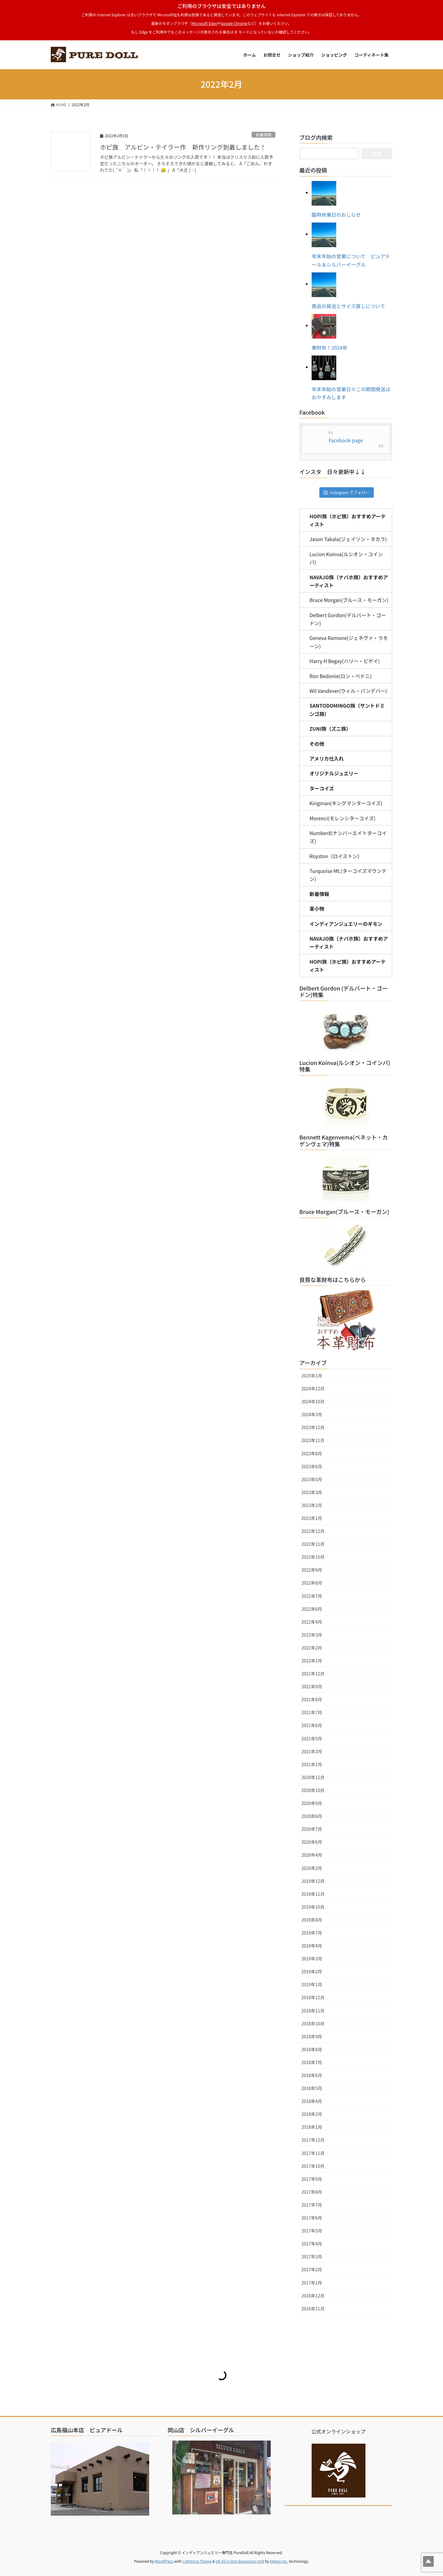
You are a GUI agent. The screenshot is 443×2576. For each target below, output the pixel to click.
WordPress (164, 2561)
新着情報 (263, 135)
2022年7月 (311, 1596)
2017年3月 (311, 2256)
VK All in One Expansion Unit (240, 2561)
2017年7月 (311, 2205)
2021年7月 (311, 1712)
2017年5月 (311, 2231)
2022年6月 (311, 1609)
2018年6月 (311, 2075)
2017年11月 (313, 2153)
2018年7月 (311, 2062)
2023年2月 (311, 1505)
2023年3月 (311, 1492)
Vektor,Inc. (279, 2561)
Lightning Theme (197, 2561)
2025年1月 (311, 1375)
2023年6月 (311, 1466)
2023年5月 (311, 1479)
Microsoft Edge (204, 23)
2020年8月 (311, 1816)
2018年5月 (311, 2088)
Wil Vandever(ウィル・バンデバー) (348, 690)
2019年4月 (311, 1946)
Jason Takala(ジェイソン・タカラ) (348, 539)
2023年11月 (313, 1440)
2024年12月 (313, 1388)
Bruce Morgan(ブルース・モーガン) (349, 600)
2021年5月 (311, 1738)
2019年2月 (311, 1971)
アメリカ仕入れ (326, 758)
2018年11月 (313, 2010)
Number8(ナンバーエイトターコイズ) (348, 837)
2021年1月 (311, 1764)
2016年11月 (313, 2308)
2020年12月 (313, 1777)
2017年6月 (311, 2218)
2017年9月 (311, 2179)
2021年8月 (311, 1699)
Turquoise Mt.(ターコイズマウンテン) (348, 874)
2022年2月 (311, 1648)
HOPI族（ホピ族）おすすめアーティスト (347, 520)
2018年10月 (313, 2023)
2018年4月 (311, 2101)
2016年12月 (313, 2296)
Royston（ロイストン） (335, 856)
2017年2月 (311, 2269)
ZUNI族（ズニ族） (330, 728)
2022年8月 (311, 1583)
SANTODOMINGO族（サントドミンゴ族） (347, 709)
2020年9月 (311, 1803)
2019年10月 (313, 1907)
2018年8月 (311, 2049)
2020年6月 (311, 1842)
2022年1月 (311, 1661)
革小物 (316, 908)
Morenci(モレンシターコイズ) (342, 818)
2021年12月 (313, 1673)
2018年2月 (311, 2114)
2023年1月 (311, 1518)
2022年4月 (311, 1622)
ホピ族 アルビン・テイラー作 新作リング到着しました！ (183, 147)
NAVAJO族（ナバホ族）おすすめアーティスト (348, 581)
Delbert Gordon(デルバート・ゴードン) (347, 619)
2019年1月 (311, 1984)
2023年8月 (311, 1453)
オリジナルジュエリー (333, 773)
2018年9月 (311, 2036)
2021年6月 (311, 1725)
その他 (316, 743)
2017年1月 (311, 2283)
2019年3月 (311, 1958)
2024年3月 (311, 1414)
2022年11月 (313, 1544)
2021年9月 (311, 1686)
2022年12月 (313, 1531)
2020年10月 (313, 1790)
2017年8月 (311, 2192)
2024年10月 (313, 1401)
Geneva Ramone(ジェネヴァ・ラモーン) (348, 641)
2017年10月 (313, 2166)
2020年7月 (311, 1829)
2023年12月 (313, 1427)
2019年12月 (313, 1881)
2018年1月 (311, 2127)
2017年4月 (311, 2243)
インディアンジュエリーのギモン (345, 923)
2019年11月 (313, 1894)
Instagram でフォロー (346, 492)
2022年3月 (311, 1635)
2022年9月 (311, 1570)
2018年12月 (313, 1997)
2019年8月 (311, 1920)
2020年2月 (311, 1868)
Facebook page (346, 440)
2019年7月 (311, 1933)
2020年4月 (311, 1855)
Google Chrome (234, 23)
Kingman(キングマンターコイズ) (345, 803)
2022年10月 (313, 1557)
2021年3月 (311, 1751)
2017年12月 (313, 2140)
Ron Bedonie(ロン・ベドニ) (340, 676)
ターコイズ (321, 788)
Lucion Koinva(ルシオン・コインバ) (346, 558)
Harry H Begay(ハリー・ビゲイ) (344, 661)
